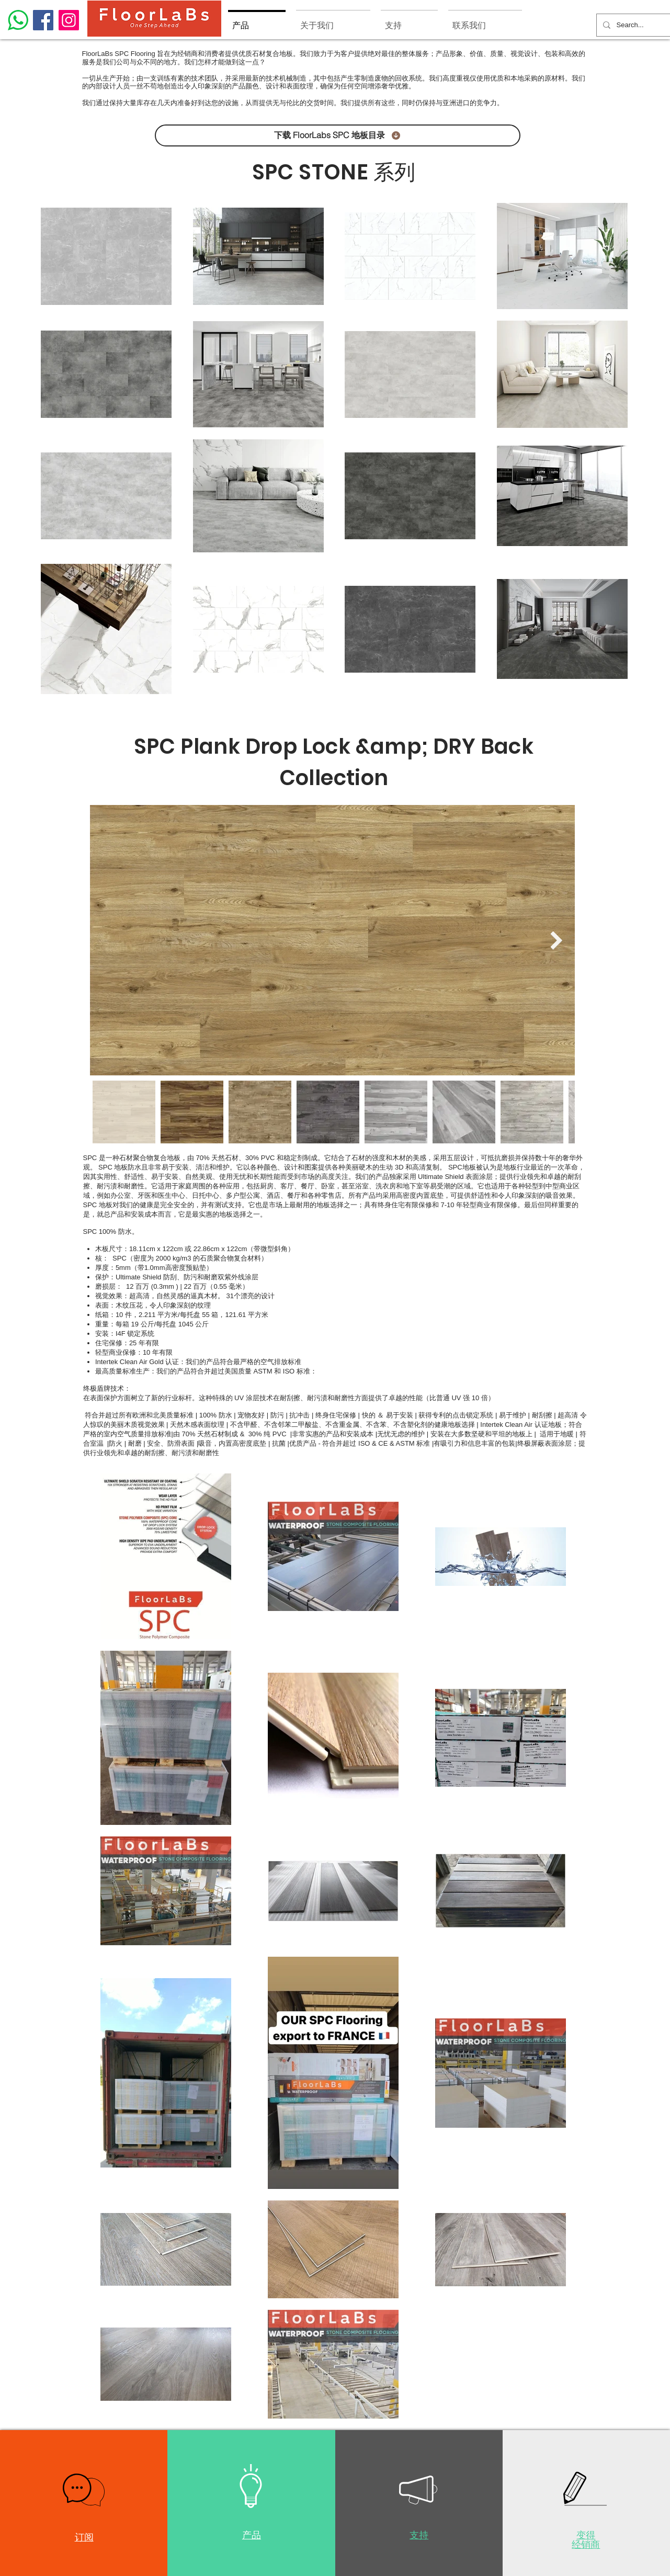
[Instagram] (69, 20)
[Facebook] (43, 20)
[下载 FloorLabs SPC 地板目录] (337, 135)
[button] (84, 2489)
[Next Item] (557, 940)
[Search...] (632, 25)
